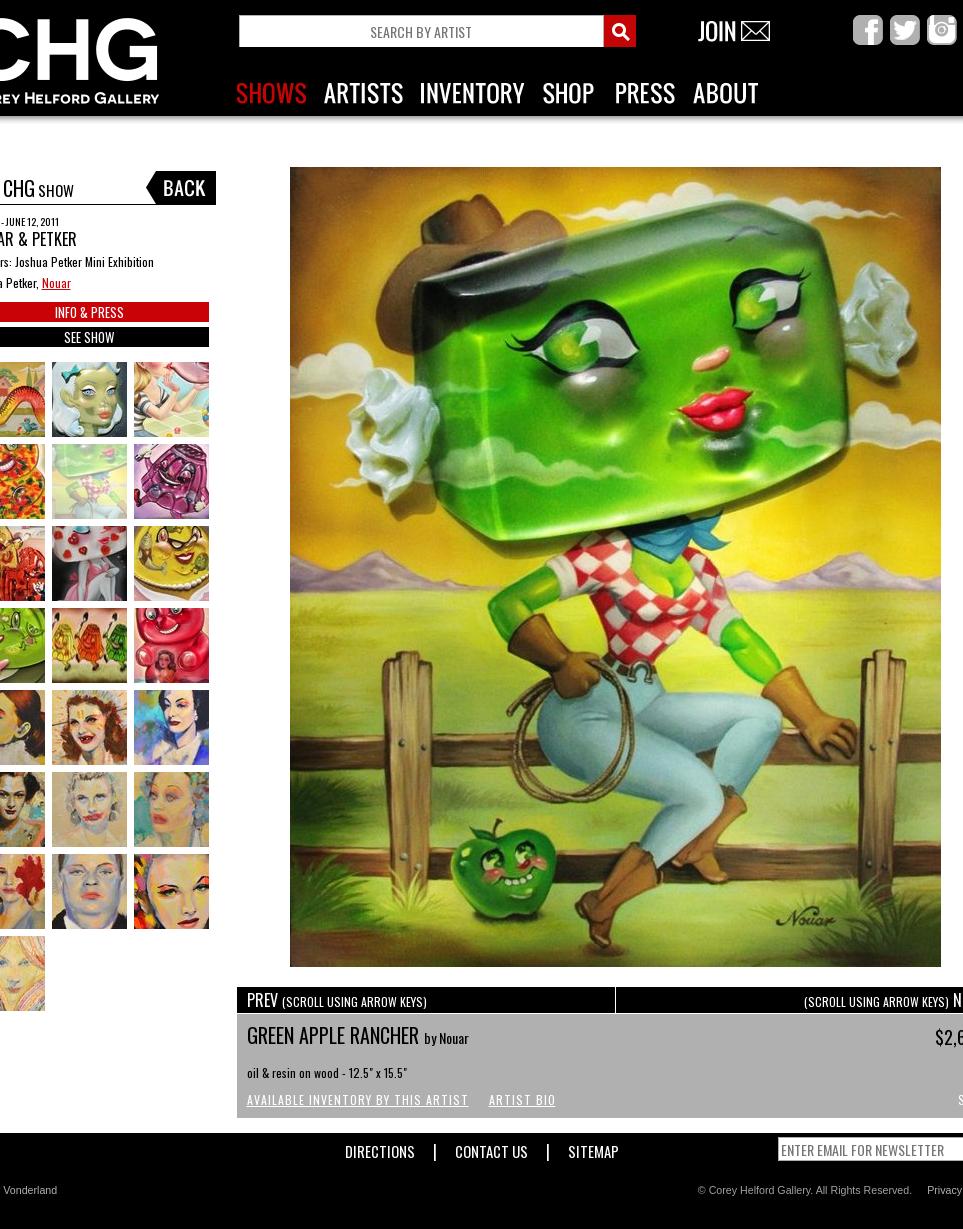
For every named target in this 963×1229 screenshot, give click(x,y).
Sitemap (593, 1147)
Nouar (56, 282)
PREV (337, 1000)
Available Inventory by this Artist (358, 1099)
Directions (380, 1147)
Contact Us (491, 1147)
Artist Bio (522, 1099)
